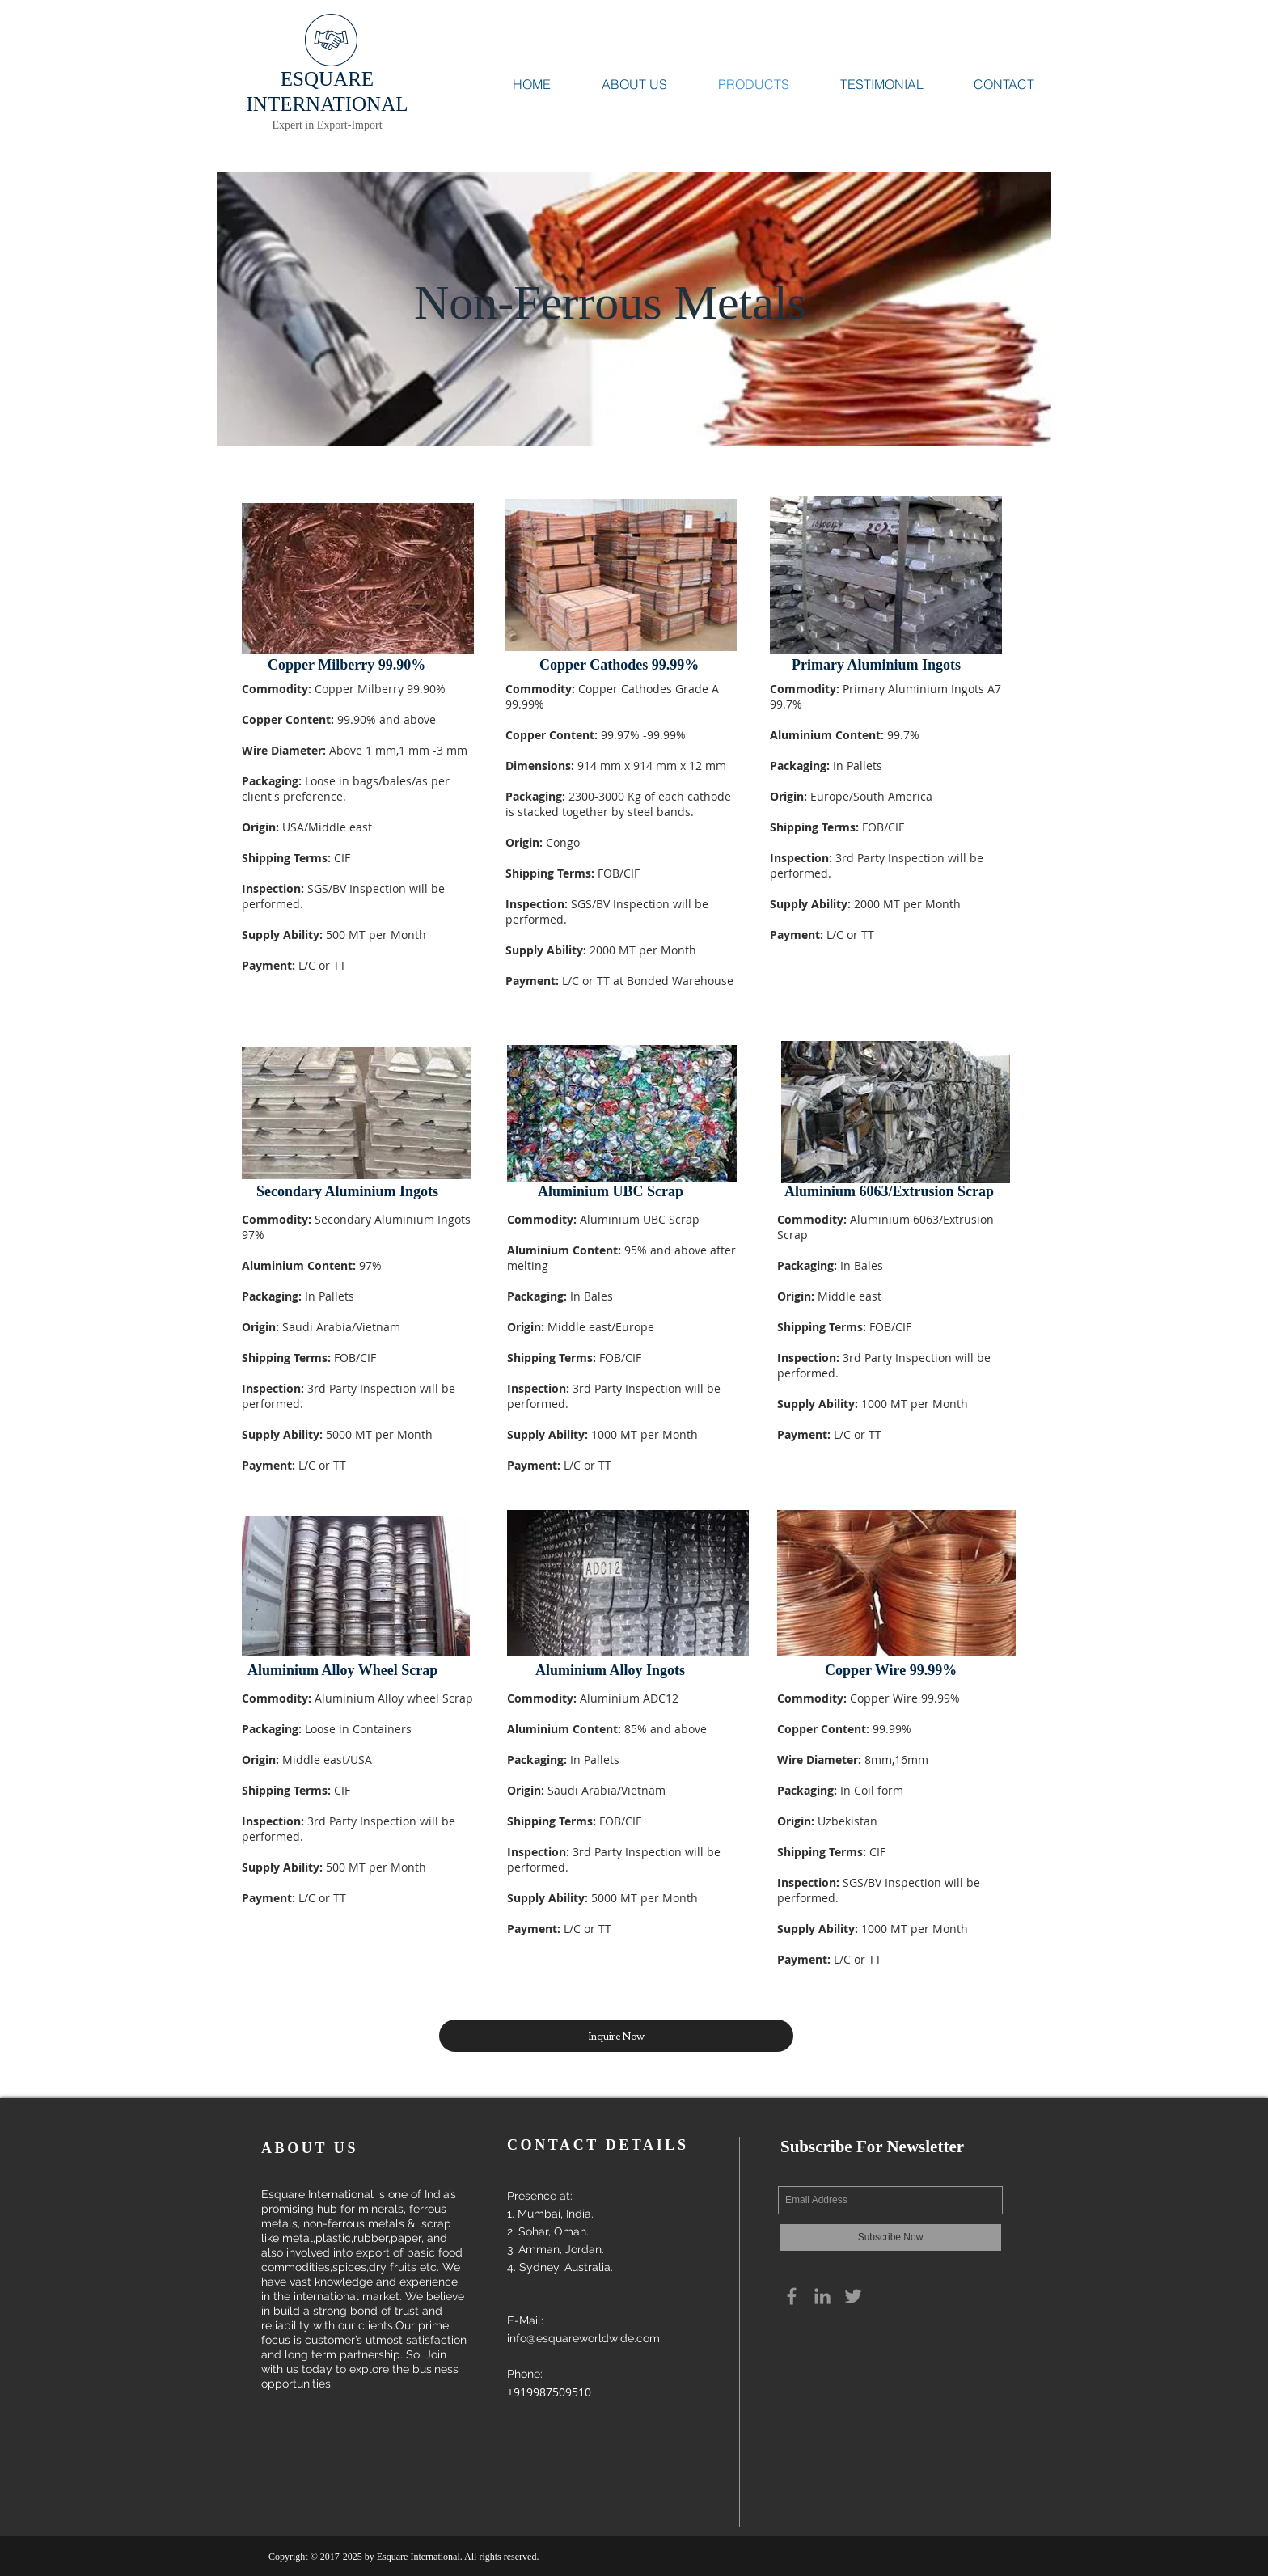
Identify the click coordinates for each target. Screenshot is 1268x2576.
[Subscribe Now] (890, 2237)
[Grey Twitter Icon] (853, 2296)
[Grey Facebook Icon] (791, 2296)
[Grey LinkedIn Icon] (822, 2296)
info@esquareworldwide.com (583, 2338)
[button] (616, 2036)
